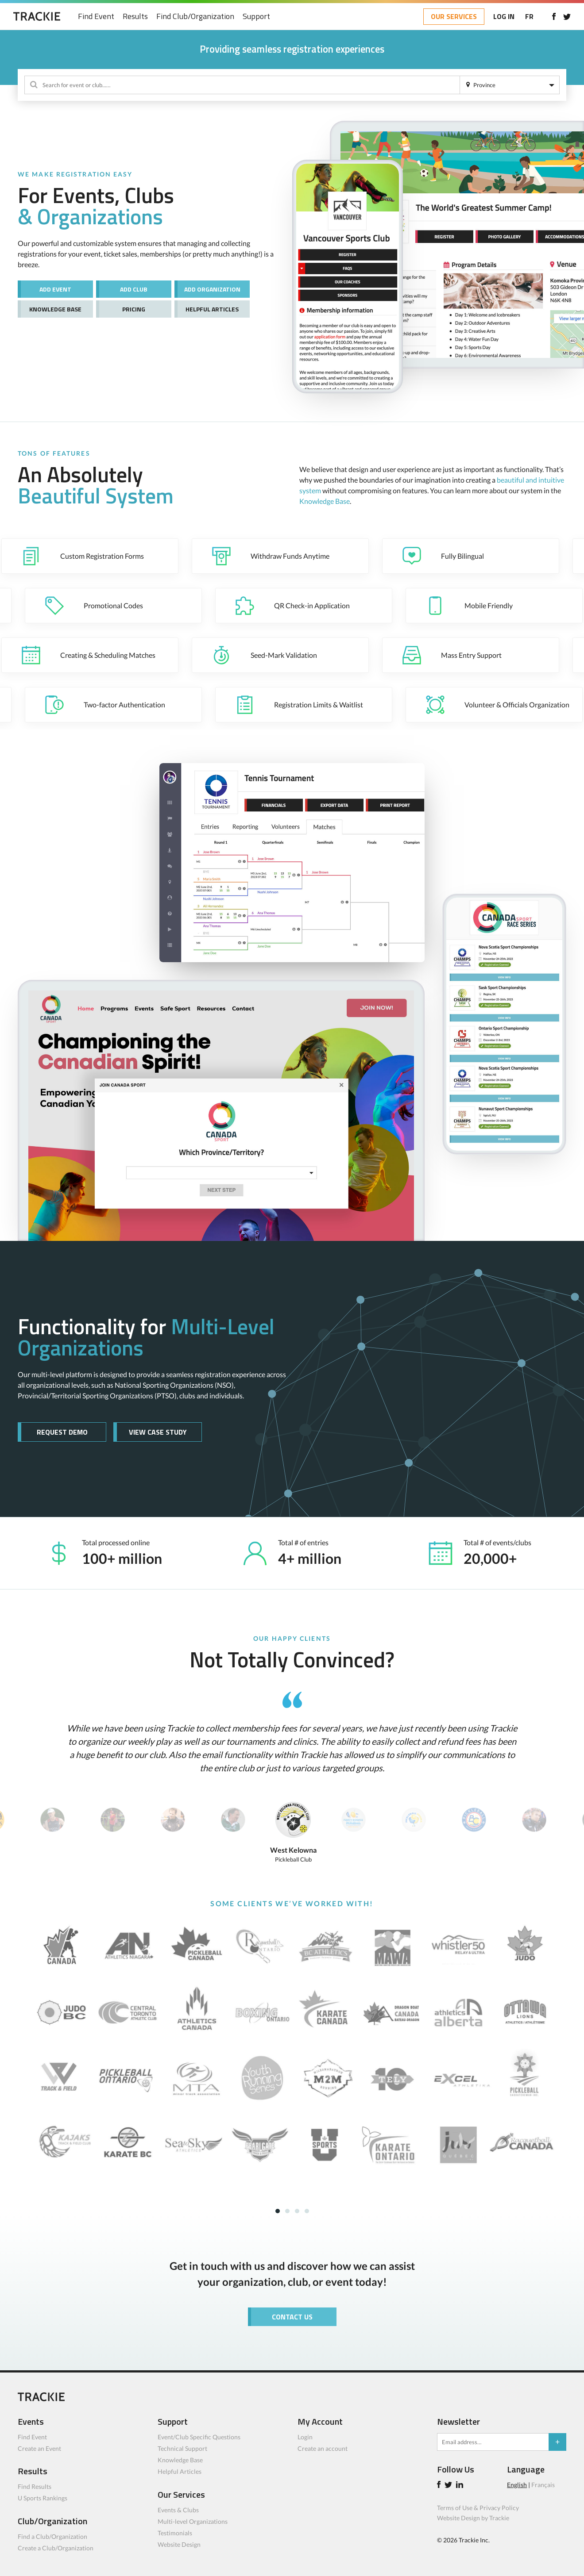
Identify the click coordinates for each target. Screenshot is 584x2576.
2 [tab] (287, 2215)
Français (543, 2488)
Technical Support (182, 2452)
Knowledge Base (324, 501)
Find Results (34, 2490)
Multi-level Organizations (193, 2525)
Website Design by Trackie (473, 2522)
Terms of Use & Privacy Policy (478, 2511)
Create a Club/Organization (55, 2552)
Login (305, 2441)
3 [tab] (297, 2215)
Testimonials (175, 2537)
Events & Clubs (178, 2514)
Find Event (100, 16)
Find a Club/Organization (52, 2540)
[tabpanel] (292, 2055)
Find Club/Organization (200, 16)
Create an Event (39, 2452)
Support (261, 16)
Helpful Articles (179, 2475)
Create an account (323, 2452)
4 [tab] (307, 2215)
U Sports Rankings (42, 2502)
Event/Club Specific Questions (199, 2441)
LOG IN (499, 16)
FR (525, 16)
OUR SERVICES (449, 16)
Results (139, 16)
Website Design (179, 2548)
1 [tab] (277, 2215)
